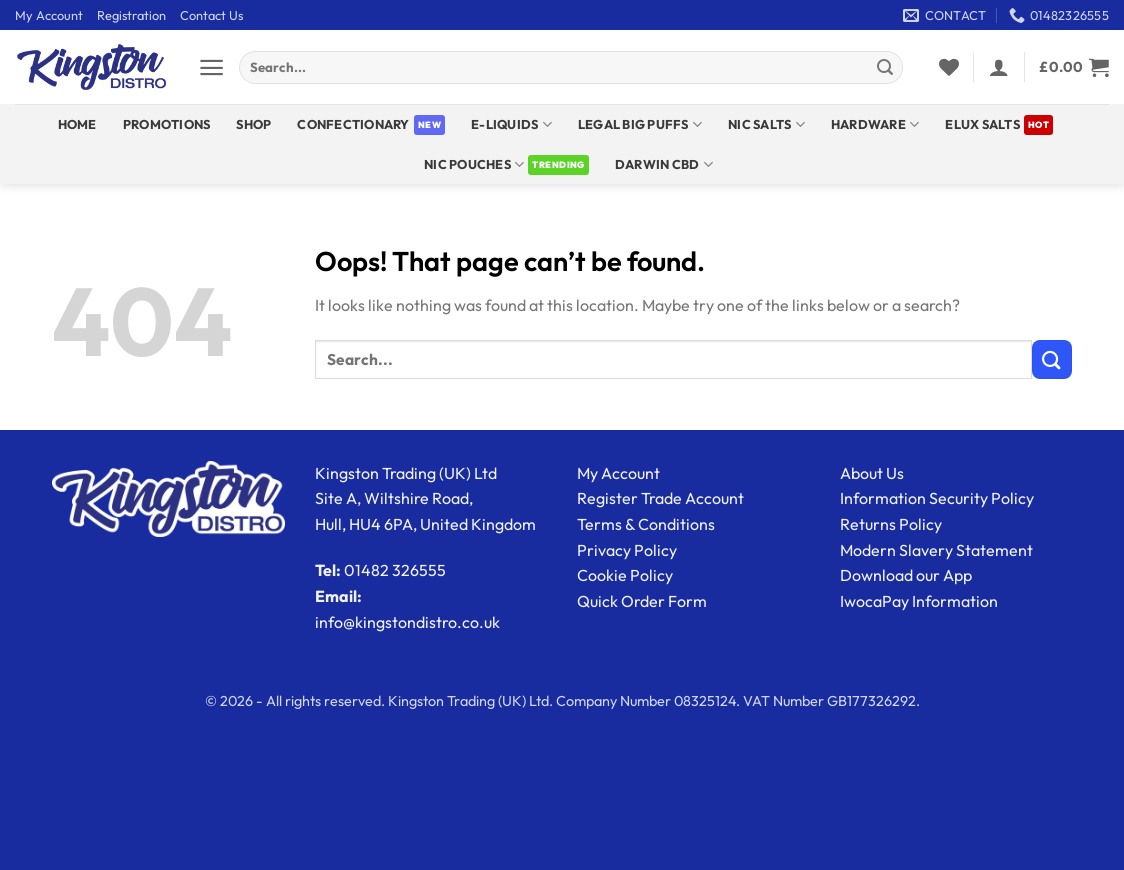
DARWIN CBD (664, 164)
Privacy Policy (627, 550)
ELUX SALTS (982, 124)
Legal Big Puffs (640, 124)
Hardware (875, 124)
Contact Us (211, 15)
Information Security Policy (937, 498)
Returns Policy (891, 524)
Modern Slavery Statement (936, 550)
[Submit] (885, 68)
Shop (253, 124)
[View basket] (1074, 67)
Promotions (167, 124)
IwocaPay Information (919, 601)
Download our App (906, 575)
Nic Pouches (474, 164)
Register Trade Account (660, 498)
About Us (872, 473)
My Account (49, 15)
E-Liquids (511, 124)
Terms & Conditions (646, 524)
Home (77, 124)
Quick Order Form (642, 601)
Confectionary (353, 124)
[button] (211, 67)
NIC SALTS (766, 124)
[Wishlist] (949, 67)
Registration (131, 15)
